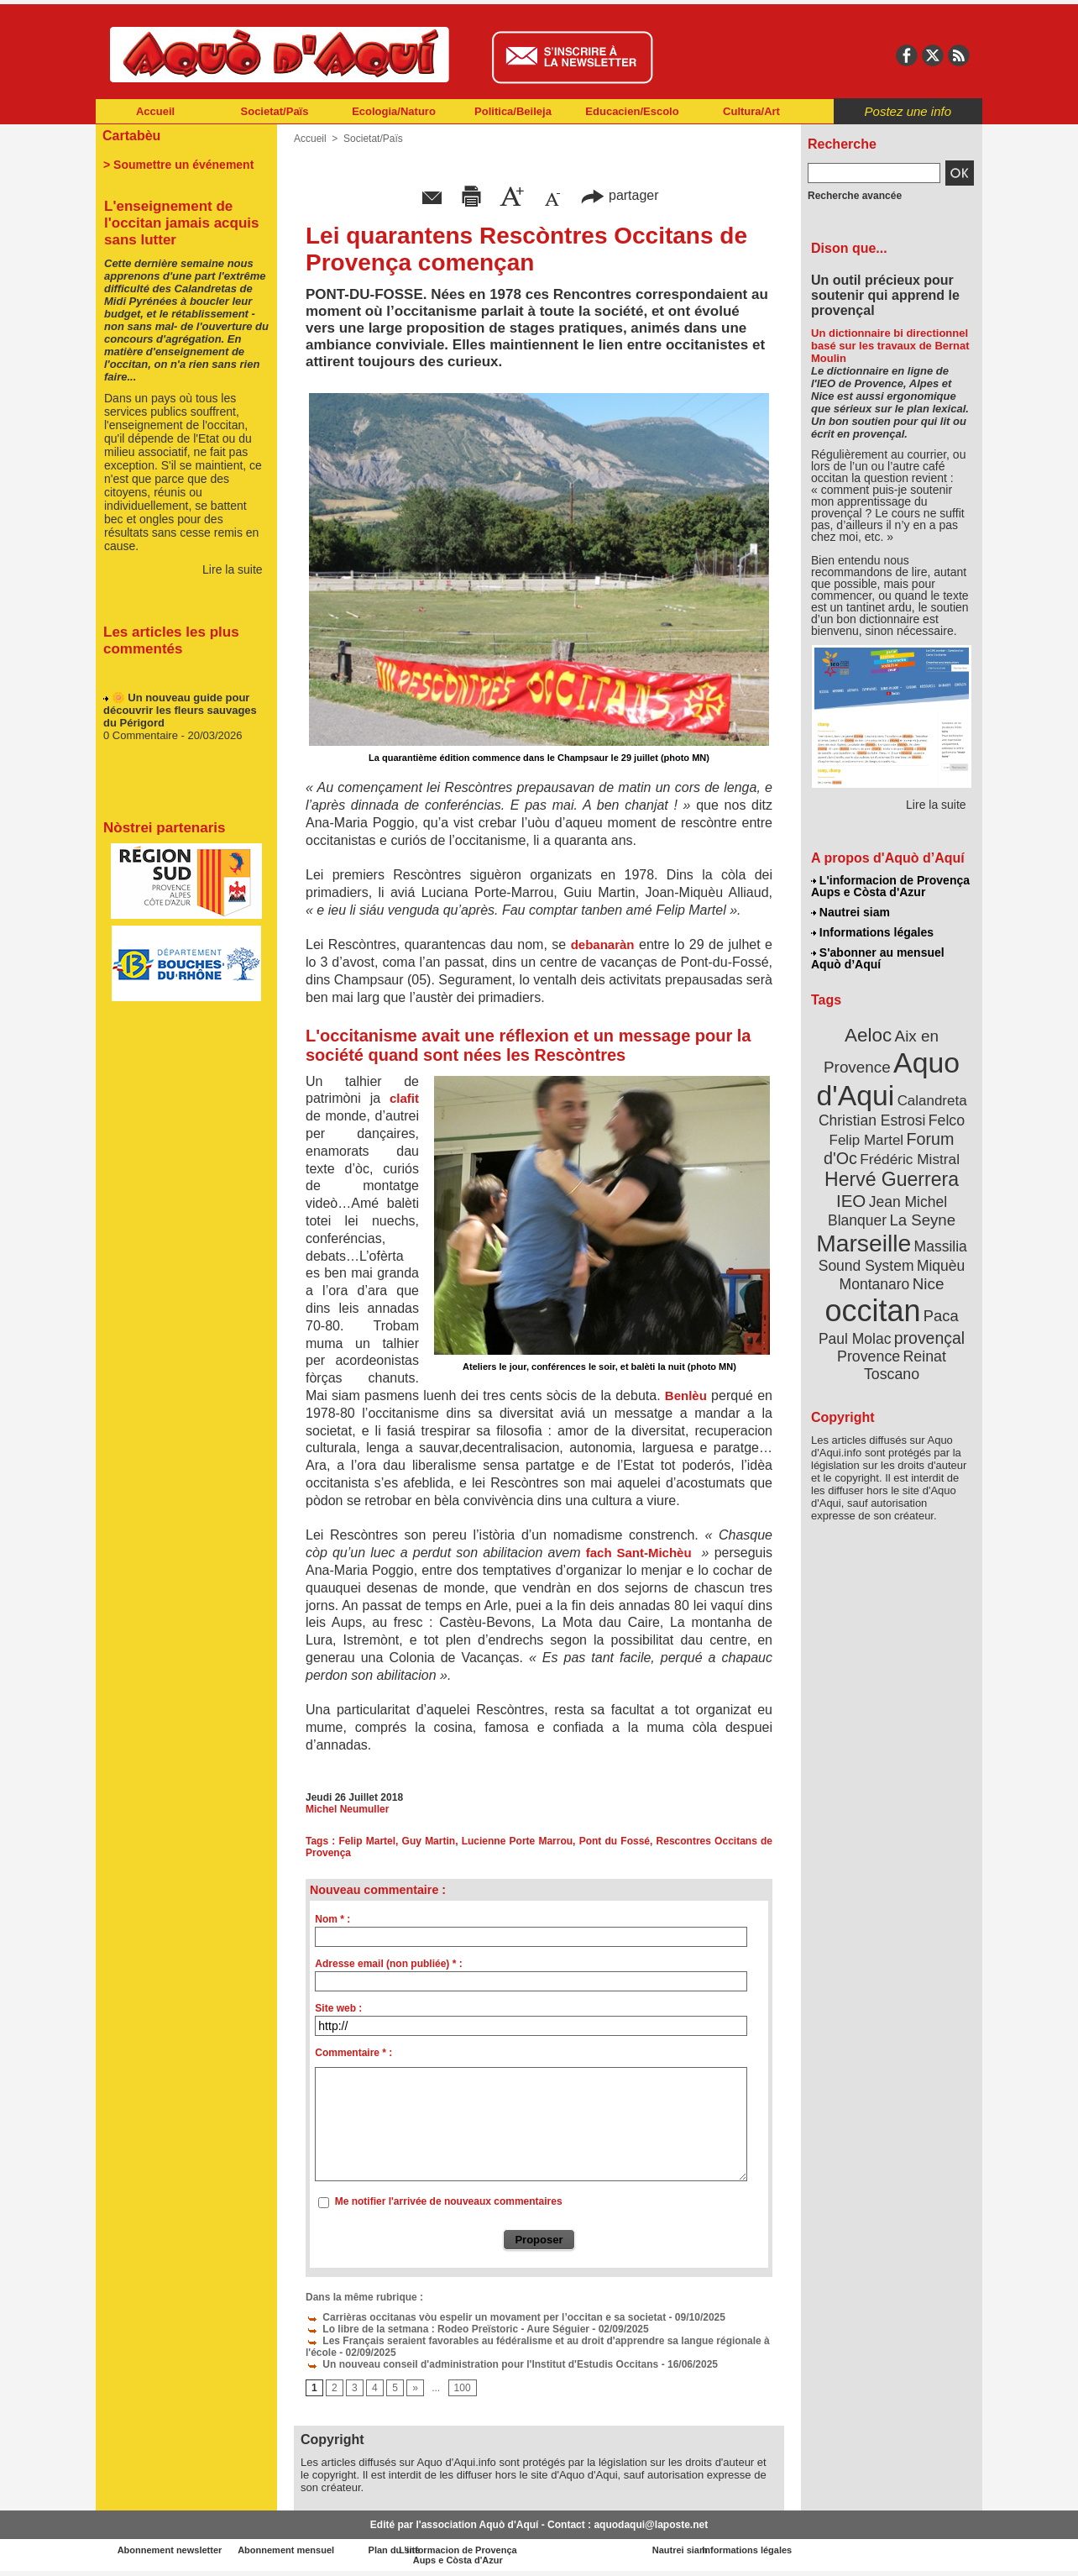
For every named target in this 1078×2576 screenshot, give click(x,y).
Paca (941, 1316)
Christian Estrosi (872, 1120)
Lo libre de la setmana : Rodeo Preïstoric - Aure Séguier (447, 2329)
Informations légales (872, 932)
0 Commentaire (142, 740)
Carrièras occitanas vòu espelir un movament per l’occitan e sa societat (486, 2317)
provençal (929, 1338)
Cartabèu (131, 136)
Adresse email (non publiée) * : (388, 1964)
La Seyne (922, 1220)
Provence (868, 1356)
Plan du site (465, 2550)
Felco (947, 1120)
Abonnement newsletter (170, 2550)
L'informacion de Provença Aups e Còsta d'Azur (890, 886)
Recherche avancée (855, 196)
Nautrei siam (850, 912)
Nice (929, 1284)
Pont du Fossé (614, 1841)
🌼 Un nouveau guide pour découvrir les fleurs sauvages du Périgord (180, 715)
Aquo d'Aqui (888, 1079)
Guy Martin (429, 1841)
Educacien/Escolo (631, 111)
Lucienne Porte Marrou (517, 1841)
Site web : (338, 2008)
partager (619, 195)
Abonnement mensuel (318, 2550)
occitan (872, 1310)
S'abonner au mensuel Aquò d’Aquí (878, 958)
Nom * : (332, 1919)
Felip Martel (367, 1841)
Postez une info (908, 111)
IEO (851, 1200)
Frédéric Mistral (910, 1159)
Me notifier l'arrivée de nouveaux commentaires (449, 2201)
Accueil (155, 111)
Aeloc (868, 1035)
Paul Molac (855, 1338)
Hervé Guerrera (891, 1179)
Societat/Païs (275, 111)
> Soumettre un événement (178, 164)
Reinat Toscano (905, 1365)
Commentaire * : (353, 2053)
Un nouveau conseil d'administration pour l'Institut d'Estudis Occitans (482, 2364)
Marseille (863, 1243)
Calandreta (932, 1101)
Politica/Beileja (513, 111)
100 (462, 2389)
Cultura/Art (751, 111)
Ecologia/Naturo (394, 111)
